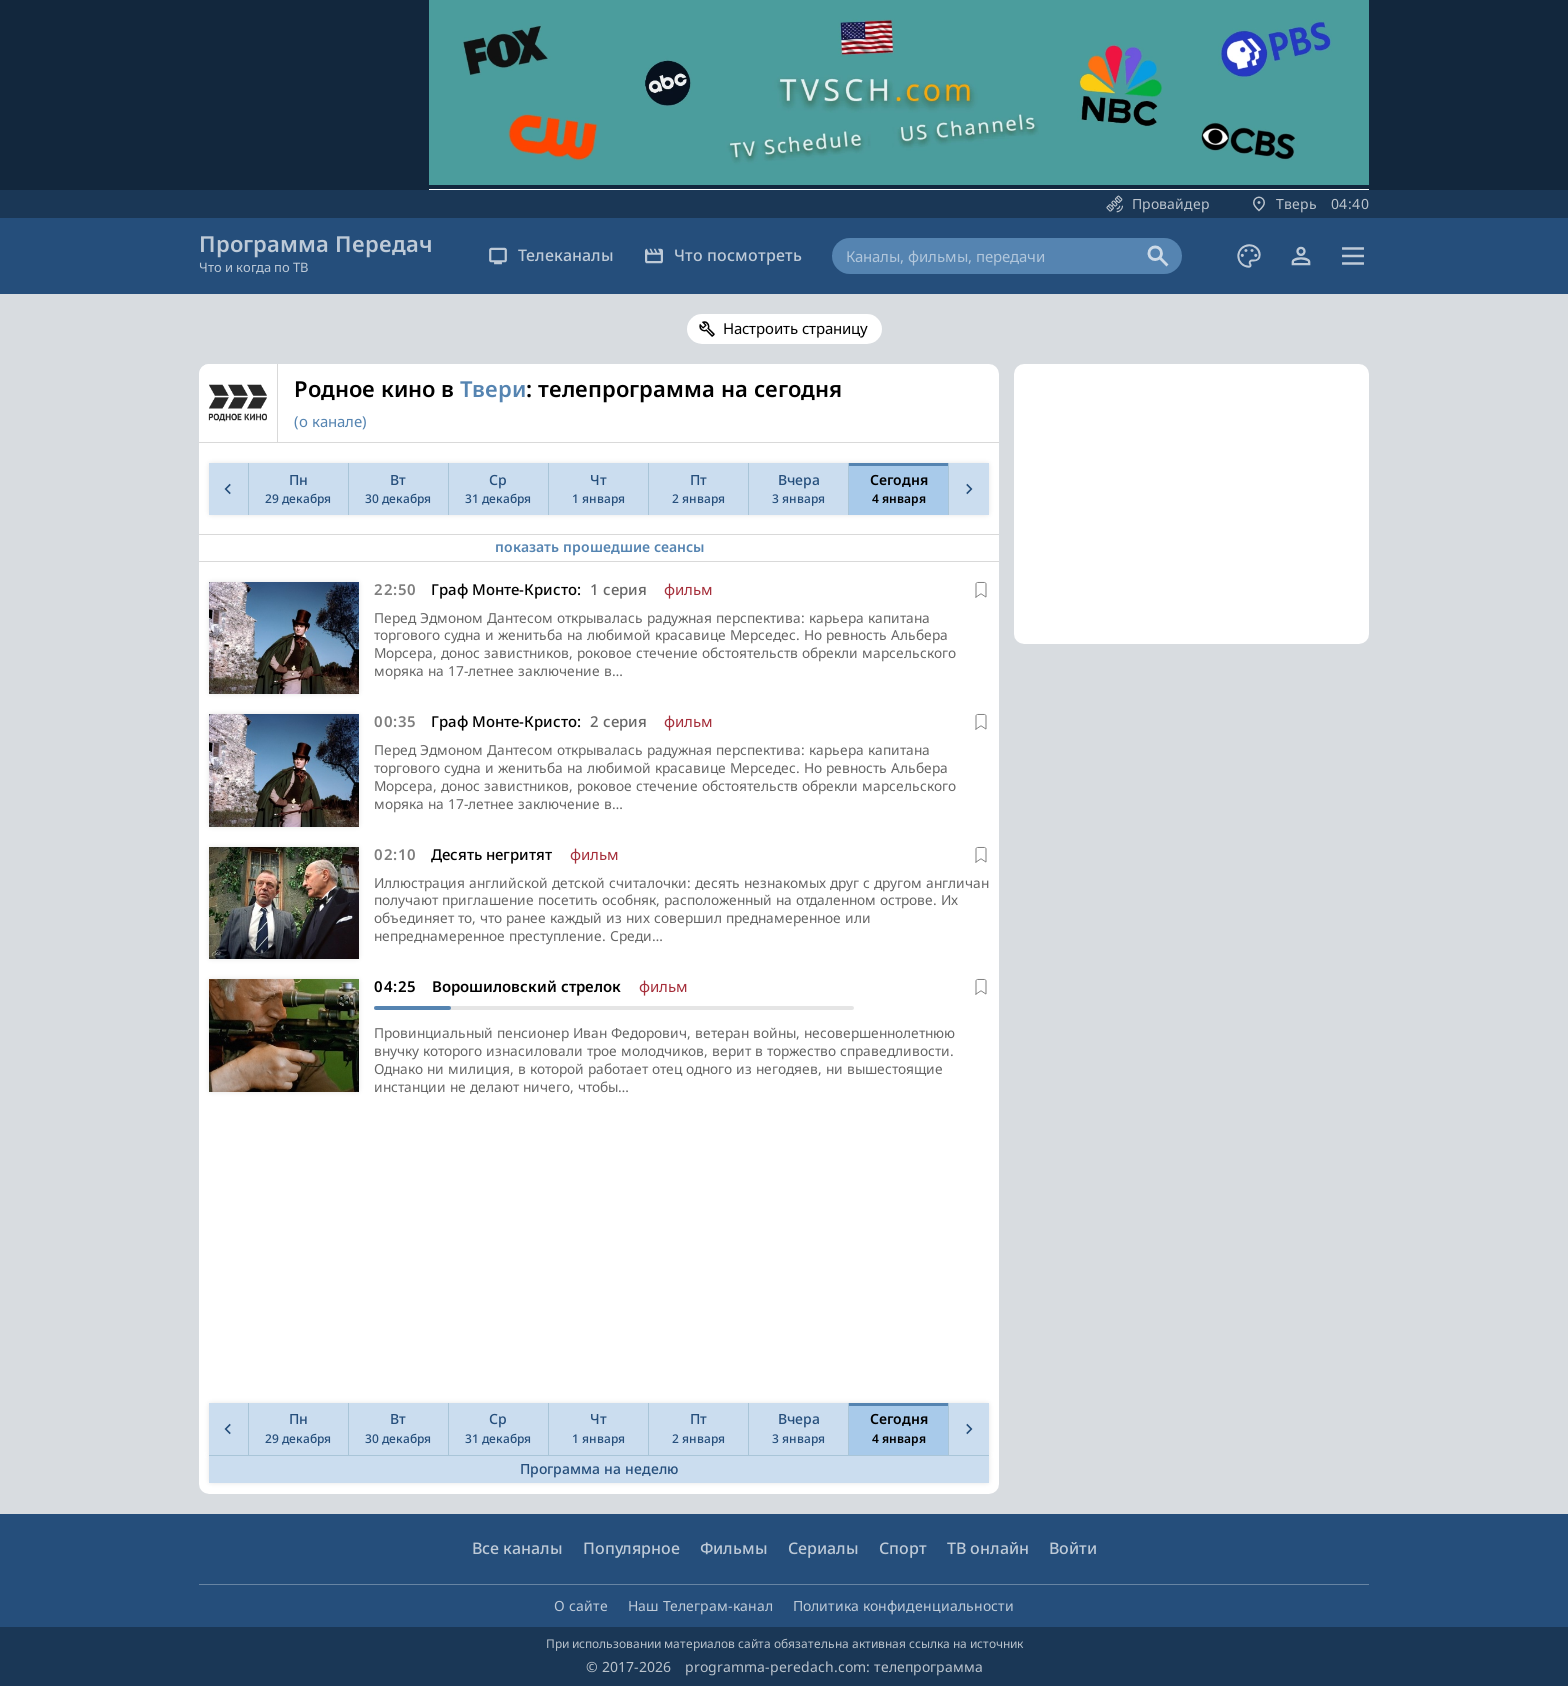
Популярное (631, 1549)
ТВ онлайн (988, 1549)
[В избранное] (981, 590)
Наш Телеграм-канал (700, 1605)
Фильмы (734, 1549)
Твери (493, 388)
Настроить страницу (795, 328)
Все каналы (517, 1549)
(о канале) (330, 421)
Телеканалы (551, 255)
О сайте (581, 1605)
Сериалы (823, 1549)
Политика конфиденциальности (903, 1605)
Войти (1073, 1549)
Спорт (903, 1549)
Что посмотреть (723, 255)
